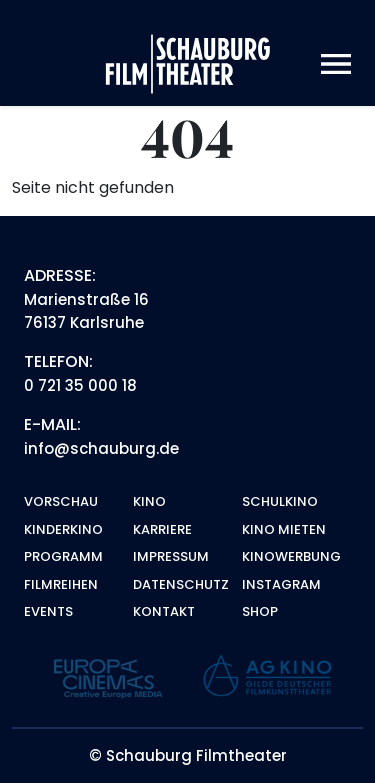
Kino (149, 501)
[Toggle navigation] (336, 64)
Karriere (162, 529)
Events (48, 611)
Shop (260, 611)
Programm (63, 556)
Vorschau (61, 501)
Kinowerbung (291, 556)
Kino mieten (284, 529)
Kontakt (164, 611)
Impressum (171, 556)
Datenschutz (181, 584)
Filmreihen (61, 584)
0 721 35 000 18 (80, 385)
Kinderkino (63, 529)
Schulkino (280, 501)
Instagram (281, 584)
